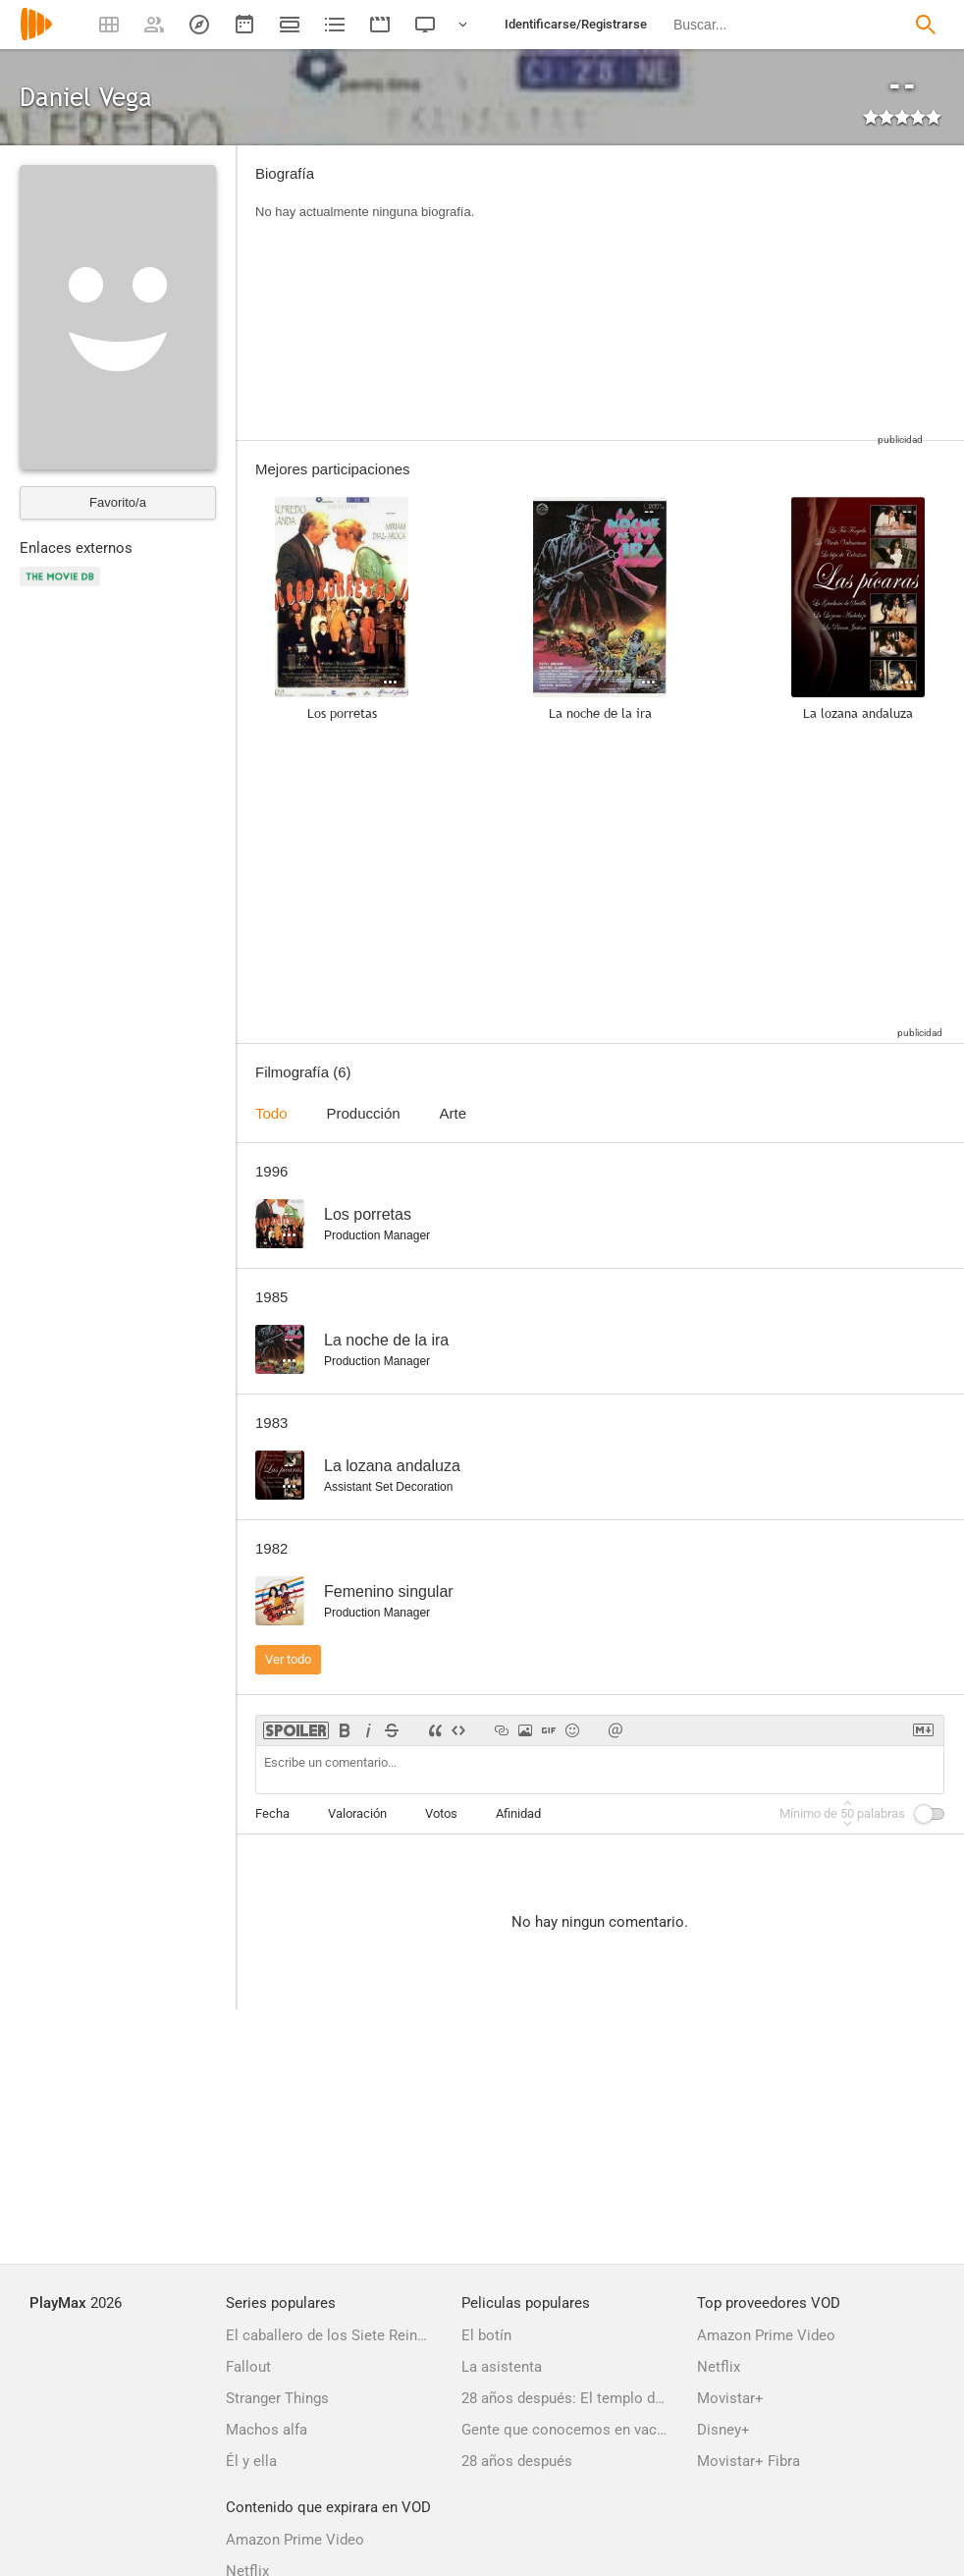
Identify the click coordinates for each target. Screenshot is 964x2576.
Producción (364, 1113)
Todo (271, 1113)
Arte (453, 1113)
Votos (441, 1813)
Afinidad (518, 1813)
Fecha (272, 1813)
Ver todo (288, 1659)
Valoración (357, 1813)
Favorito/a (117, 502)
